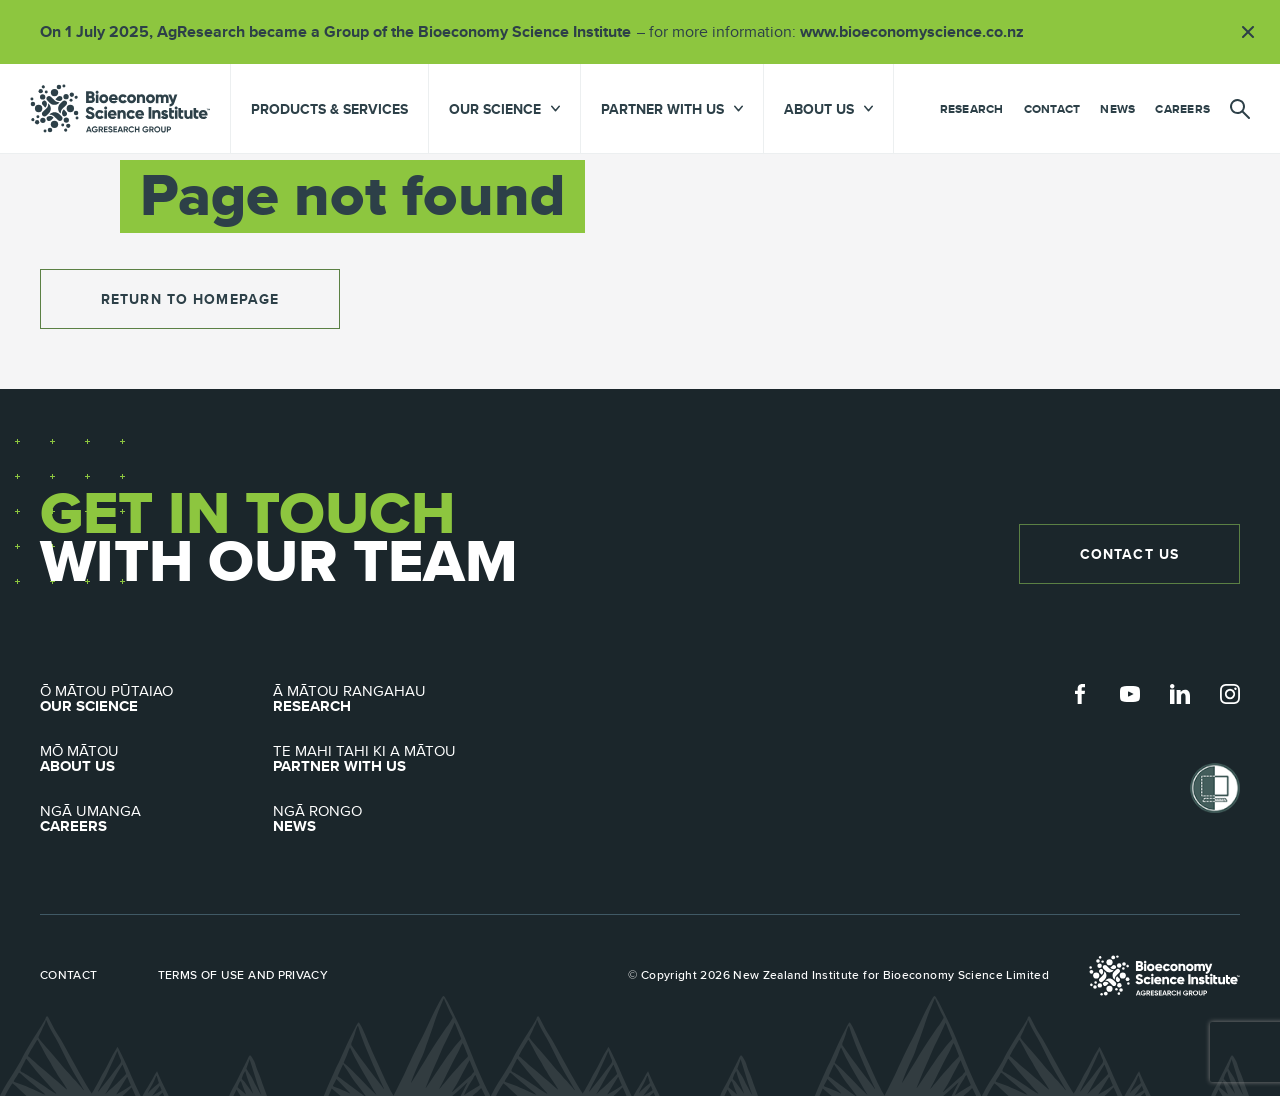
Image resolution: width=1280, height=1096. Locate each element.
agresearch (120, 108)
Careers (1182, 109)
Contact (1052, 109)
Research (972, 109)
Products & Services (329, 109)
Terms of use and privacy (243, 975)
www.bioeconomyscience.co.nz (919, 31)
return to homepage (190, 299)
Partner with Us (389, 759)
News (1117, 109)
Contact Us (1129, 554)
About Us (156, 759)
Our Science (156, 699)
